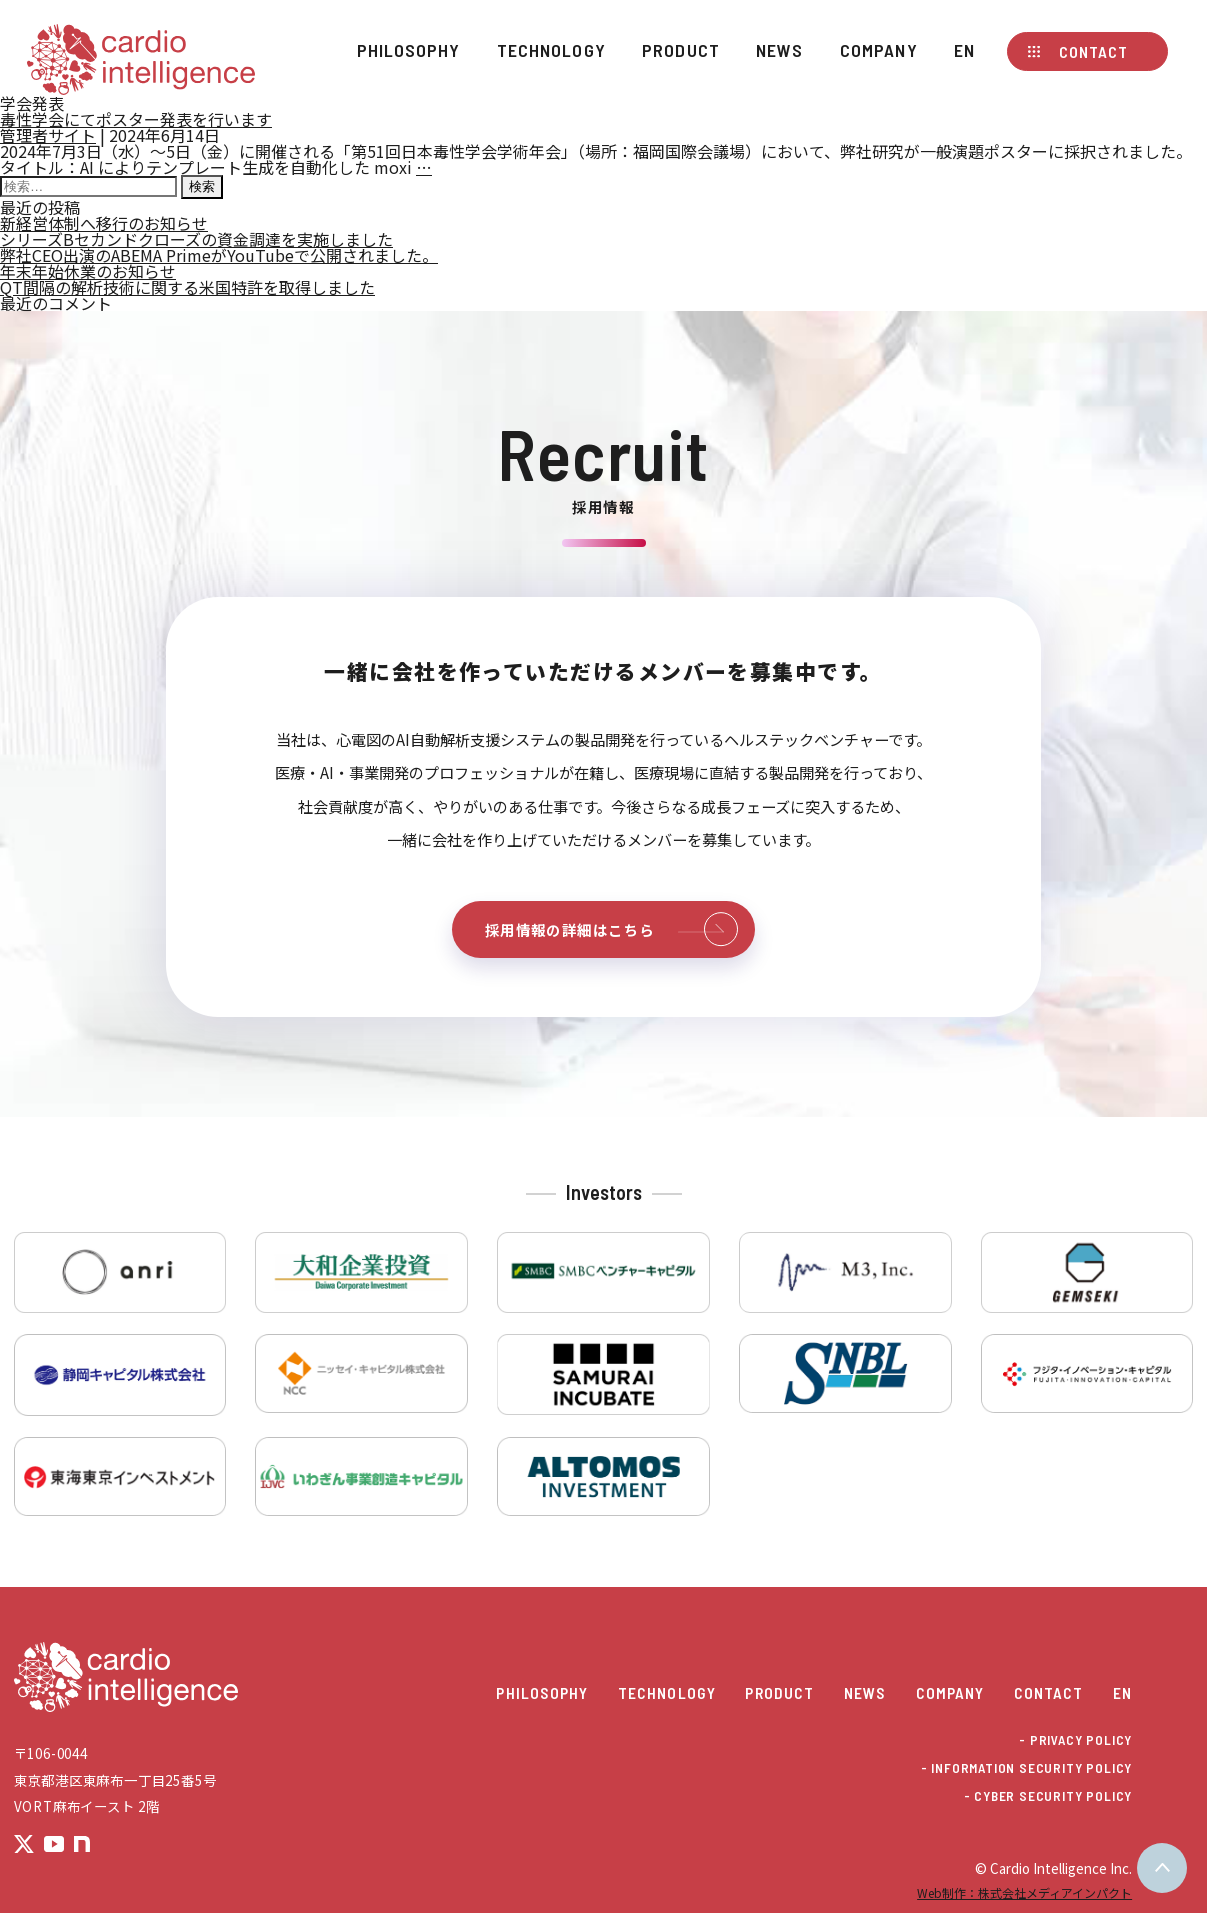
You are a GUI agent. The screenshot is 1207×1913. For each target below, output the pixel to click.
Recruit (604, 453)
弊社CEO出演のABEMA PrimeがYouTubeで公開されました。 (219, 255)
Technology (551, 50)
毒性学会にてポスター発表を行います (136, 119)
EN (964, 50)
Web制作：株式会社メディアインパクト (1024, 1892)
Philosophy (409, 50)
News (779, 50)
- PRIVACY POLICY (1075, 1740)
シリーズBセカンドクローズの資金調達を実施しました (196, 239)
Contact (1093, 51)
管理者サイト (48, 135)
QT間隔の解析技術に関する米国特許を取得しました (187, 287)
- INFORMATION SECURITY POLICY (1026, 1768)
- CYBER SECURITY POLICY (1048, 1796)
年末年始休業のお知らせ (88, 271)
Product (681, 50)
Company (879, 50)
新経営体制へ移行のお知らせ (104, 223)
